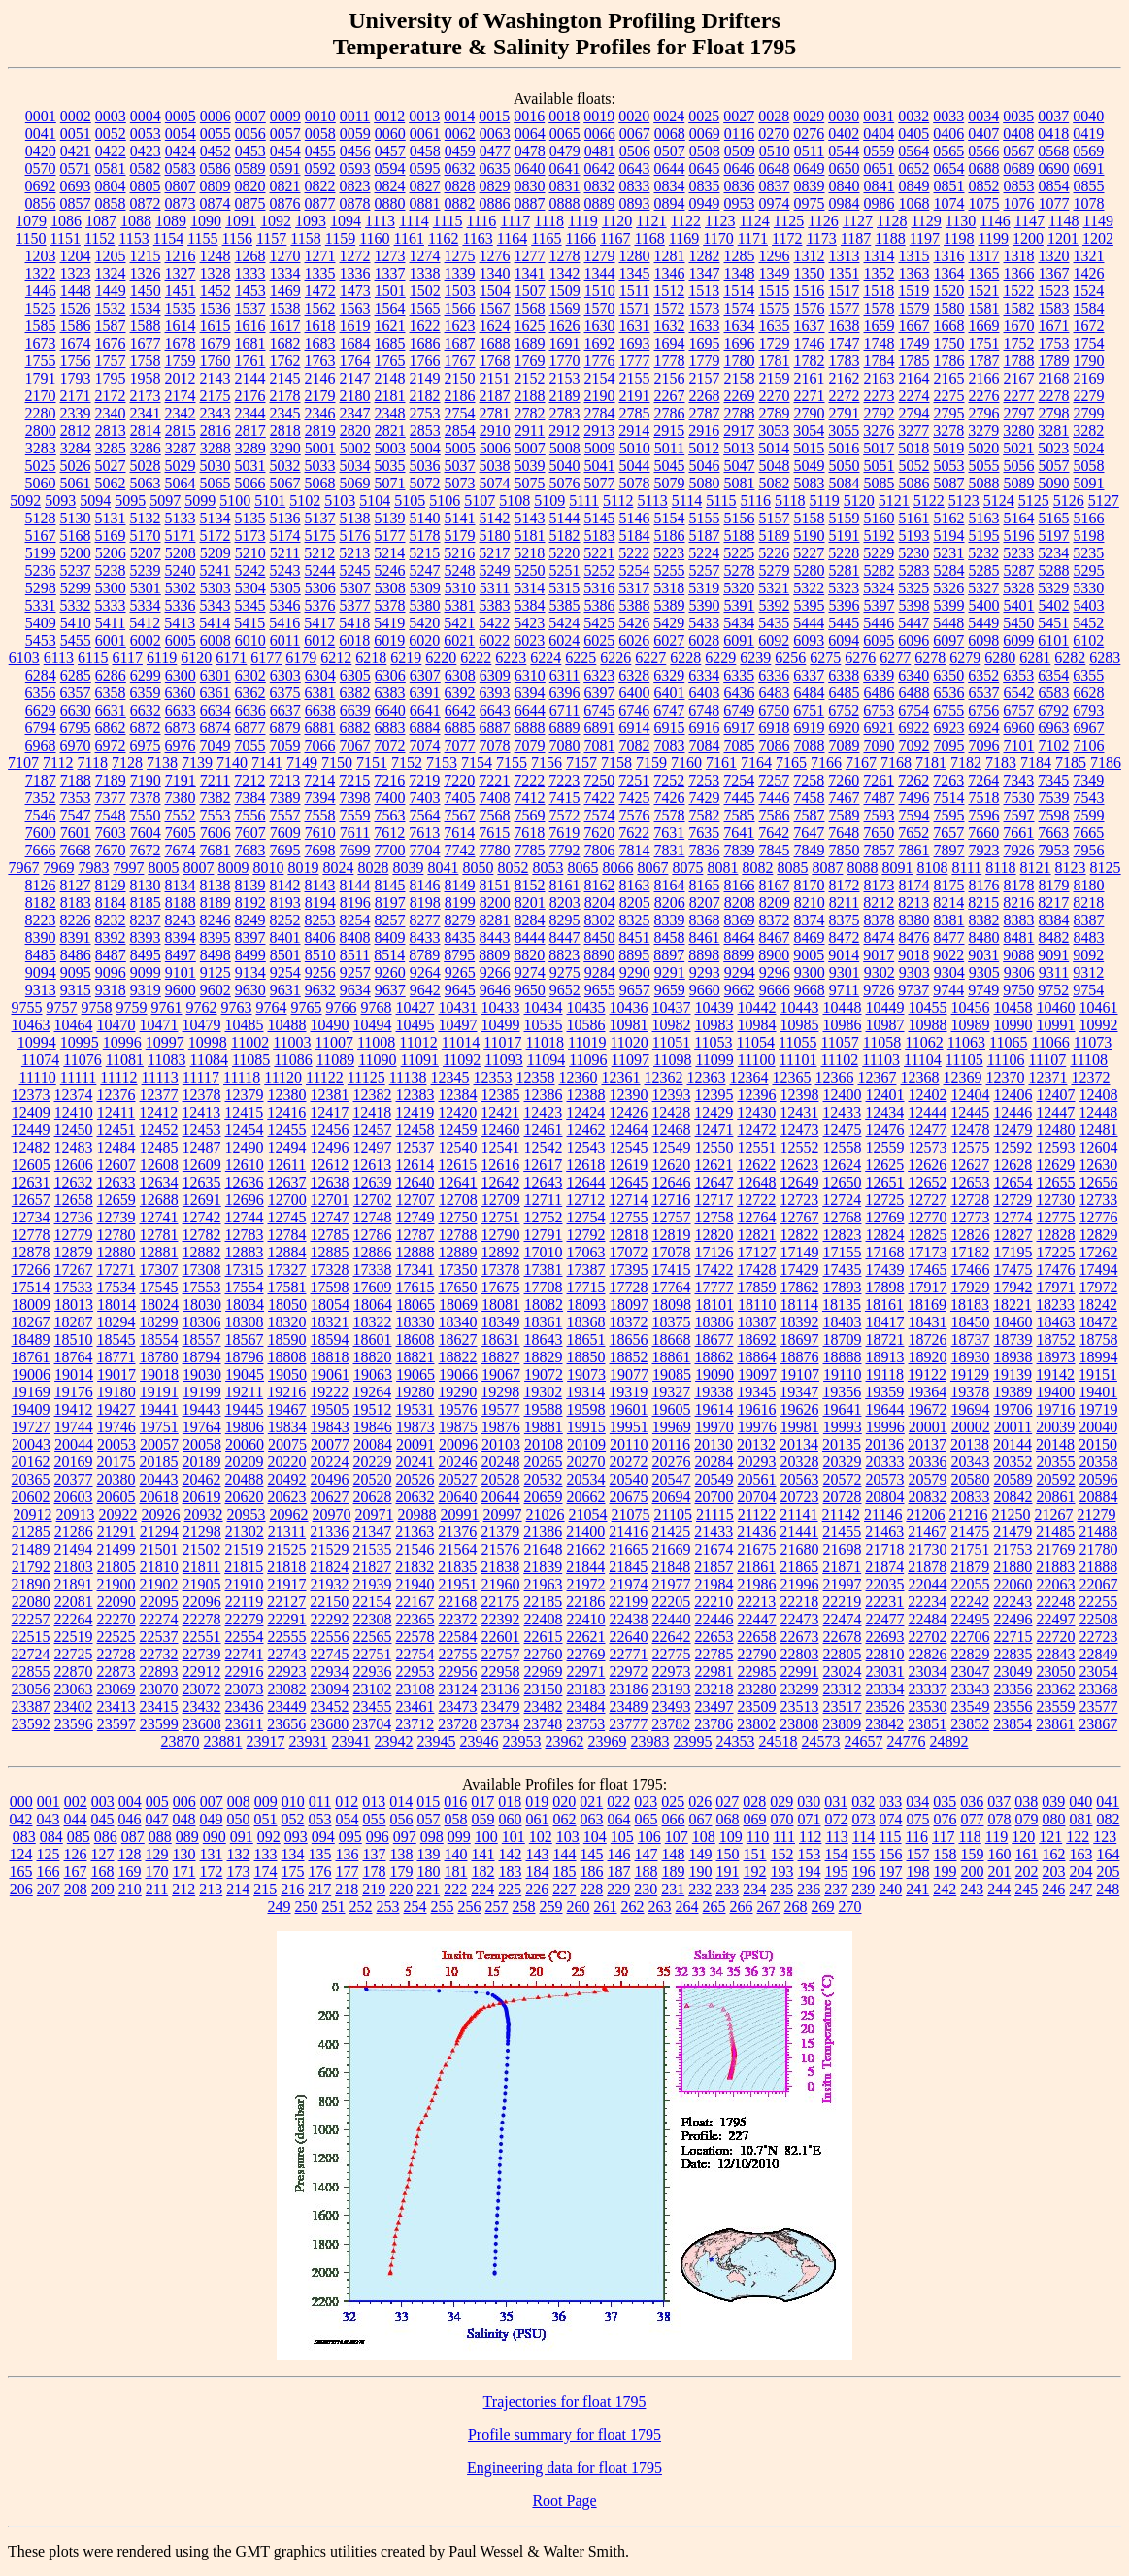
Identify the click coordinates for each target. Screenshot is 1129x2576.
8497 (180, 955)
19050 (287, 1374)
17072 (629, 1252)
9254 (285, 972)
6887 (495, 727)
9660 (704, 990)
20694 (671, 1497)
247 (1080, 1889)
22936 (372, 1671)
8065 (582, 867)
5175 (320, 535)
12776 (1098, 1217)
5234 (1053, 553)
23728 (457, 1724)
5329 (1053, 588)
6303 (285, 675)
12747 (330, 1217)
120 (1023, 1836)
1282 (704, 256)
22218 (799, 1601)
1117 (515, 221)
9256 (320, 972)
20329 (842, 1462)
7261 (878, 780)
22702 (928, 1636)
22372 (458, 1619)
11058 (882, 1042)
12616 (500, 1164)
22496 (1013, 1619)
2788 (739, 413)
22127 (286, 1601)
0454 (285, 151)
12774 (1013, 1217)
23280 (757, 1689)
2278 (1054, 395)
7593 (879, 815)
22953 (415, 1671)
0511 (809, 151)
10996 (122, 1042)
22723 (1098, 1636)
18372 (629, 1322)
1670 (1019, 326)
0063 (495, 133)
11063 (966, 1042)
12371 (1047, 1077)
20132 (756, 1444)
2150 (460, 378)
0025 (703, 116)
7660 (983, 832)
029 (781, 1801)
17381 (543, 1269)
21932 (330, 1584)
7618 (529, 832)
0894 (669, 203)
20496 (330, 1479)
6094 (843, 640)
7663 (1053, 832)
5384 (530, 605)
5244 (320, 570)
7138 (162, 762)
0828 (460, 186)
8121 (1035, 867)
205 (1108, 1871)
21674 (714, 1549)
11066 (1050, 1042)
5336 (180, 605)
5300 (110, 588)
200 (972, 1871)
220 (401, 1889)
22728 (116, 1654)
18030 (202, 1304)
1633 (704, 326)
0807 (180, 186)
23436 (244, 1706)
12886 (372, 1252)
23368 (1098, 1689)
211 (157, 1889)
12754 (586, 1217)
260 (578, 1906)
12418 (371, 1112)
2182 (425, 395)
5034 (355, 465)
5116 (756, 500)
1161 (409, 238)
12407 (1056, 1095)
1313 (844, 256)
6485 (844, 693)
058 (456, 1819)
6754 (913, 710)
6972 (110, 745)
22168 (457, 1601)
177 (347, 1871)
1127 (858, 221)
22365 (415, 1619)
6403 (704, 693)
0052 (110, 133)
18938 (1013, 1357)
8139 (250, 885)
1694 (669, 343)
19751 (159, 1427)
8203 (565, 902)
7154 (476, 762)
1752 (1019, 343)
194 (809, 1871)
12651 (885, 1182)
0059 (355, 133)
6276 (860, 658)
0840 (844, 186)
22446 (714, 1619)
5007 (530, 448)
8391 (75, 937)
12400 (842, 1095)
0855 (1089, 186)
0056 (250, 133)
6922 (914, 727)
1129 (926, 221)
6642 (460, 710)
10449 (885, 1007)
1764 (355, 360)
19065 (415, 1374)
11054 (756, 1042)
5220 (564, 553)
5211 (285, 553)
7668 (75, 850)
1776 (599, 360)
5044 (634, 465)
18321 (330, 1322)
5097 (165, 500)
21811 (201, 1566)
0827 (425, 186)
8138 (215, 885)
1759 (180, 360)
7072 (390, 745)
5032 (285, 465)
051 (266, 1819)
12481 (1098, 1129)
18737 (970, 1339)
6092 (773, 640)
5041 (599, 465)
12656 (1098, 1182)
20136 (884, 1444)
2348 (390, 413)
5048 (774, 465)
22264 (73, 1619)
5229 (878, 553)
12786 (372, 1234)
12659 (116, 1199)
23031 (885, 1671)
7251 (633, 780)
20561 (757, 1479)
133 (266, 1854)
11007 (334, 1042)
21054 (588, 1514)
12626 (927, 1164)
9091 (1053, 955)
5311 (495, 588)
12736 (73, 1217)
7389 (285, 797)
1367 (1054, 273)
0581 (110, 168)
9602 (215, 990)
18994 (1098, 1357)
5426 (633, 623)
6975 (145, 745)
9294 (739, 972)
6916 (704, 727)
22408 (543, 1619)
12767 (799, 1217)
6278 (930, 658)
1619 (355, 326)
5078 (634, 483)
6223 (510, 658)
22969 (543, 1671)
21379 (500, 1531)
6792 (1053, 710)
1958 (145, 378)
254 (415, 1906)
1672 (1089, 326)
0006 (215, 116)
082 (1108, 1819)
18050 (287, 1304)
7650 (878, 832)
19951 (629, 1427)
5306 (320, 588)
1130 (961, 221)
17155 (842, 1252)
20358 (1098, 1462)
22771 (629, 1654)
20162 (31, 1462)
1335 (320, 273)
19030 (202, 1374)
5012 (703, 448)
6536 (949, 693)
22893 (159, 1671)
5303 (215, 588)
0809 (215, 186)
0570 (40, 168)
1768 (495, 360)
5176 (355, 535)
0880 (390, 203)
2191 (634, 395)
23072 (202, 1689)
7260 (843, 780)
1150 (31, 238)
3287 (180, 448)
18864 (757, 1357)
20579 (928, 1479)
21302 (244, 1531)
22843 (1056, 1654)
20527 (458, 1479)
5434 (738, 623)
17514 (31, 1287)
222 (455, 1889)
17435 (842, 1269)
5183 (599, 535)
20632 (415, 1497)
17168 (885, 1252)
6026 (633, 640)
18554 (159, 1339)
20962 (289, 1514)
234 (754, 1889)
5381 (460, 605)
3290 (285, 448)
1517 (843, 291)
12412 (158, 1112)
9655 (599, 990)
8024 (337, 867)
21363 (414, 1531)
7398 (355, 797)
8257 (390, 920)
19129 (969, 1374)
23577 (1098, 1706)
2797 (1019, 413)
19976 (757, 1427)
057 (429, 1819)
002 (75, 1801)
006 (184, 1801)
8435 (460, 937)
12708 (458, 1199)
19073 (586, 1374)
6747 (668, 710)
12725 (884, 1199)
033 (890, 1801)
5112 (618, 500)
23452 (330, 1706)
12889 (458, 1252)
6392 (460, 693)
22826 (928, 1654)
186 (592, 1871)
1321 (1089, 256)
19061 (330, 1374)
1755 (40, 360)
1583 (1054, 308)
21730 (928, 1549)
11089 (335, 1060)
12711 (543, 1199)
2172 (110, 395)
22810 (885, 1654)
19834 (287, 1427)
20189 (202, 1462)
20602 (31, 1497)
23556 (1013, 1706)
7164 (756, 762)
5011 (669, 448)
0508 (704, 151)
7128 (127, 762)
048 (184, 1819)
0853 (1019, 186)
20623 (287, 1497)
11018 (545, 1042)
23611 (244, 1724)
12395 (714, 1095)
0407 (983, 133)
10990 (1013, 1025)
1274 (425, 256)
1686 (425, 343)
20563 (799, 1479)
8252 (285, 920)
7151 (371, 762)
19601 (629, 1409)
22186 (585, 1601)
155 (864, 1854)
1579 (914, 308)
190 (701, 1871)
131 (211, 1854)
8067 (652, 867)
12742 (202, 1217)
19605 (671, 1409)
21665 (629, 1549)
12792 (586, 1234)
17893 (842, 1287)
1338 (425, 273)
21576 (500, 1549)
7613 (424, 832)
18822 (458, 1357)
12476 (885, 1129)
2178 (285, 395)
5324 (878, 588)
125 (48, 1854)
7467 (844, 797)
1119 (583, 221)
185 (565, 1871)
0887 (530, 203)
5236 (40, 570)
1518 (878, 291)
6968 (40, 745)
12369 (962, 1077)
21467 (927, 1531)
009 (266, 1801)
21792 (31, 1566)
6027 (668, 640)
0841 (879, 186)
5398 (914, 605)
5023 (1053, 448)
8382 (984, 920)
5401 (1019, 605)
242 (944, 1889)
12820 (714, 1234)
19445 (244, 1409)
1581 (984, 308)
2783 (565, 413)
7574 (599, 815)
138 (402, 1854)
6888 (530, 727)
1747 (844, 343)
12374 (73, 1095)
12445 (969, 1112)
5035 (390, 465)
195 (836, 1871)
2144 (250, 378)
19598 (586, 1409)
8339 (669, 920)
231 (672, 1889)
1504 (495, 291)
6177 (266, 658)
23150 (543, 1689)
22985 (757, 1671)
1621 (390, 326)
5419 (389, 623)
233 (727, 1889)
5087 (949, 483)
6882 (355, 727)
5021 (1018, 448)
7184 (1035, 762)
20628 (372, 1497)
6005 (180, 640)
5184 (634, 535)
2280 (40, 413)
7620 (598, 832)
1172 (787, 238)
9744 (948, 990)
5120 (859, 500)
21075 (631, 1514)
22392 (500, 1619)
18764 (73, 1357)
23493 (671, 1706)
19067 (500, 1374)
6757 (1018, 710)
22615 (543, 1636)
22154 (371, 1601)
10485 (244, 1025)
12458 (415, 1129)
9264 (425, 972)
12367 (876, 1077)
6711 (564, 710)
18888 (842, 1357)
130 (184, 1854)
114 (863, 1836)
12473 (799, 1129)
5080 (704, 483)
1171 (753, 238)
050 (238, 1819)
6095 (878, 640)
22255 (1098, 1601)
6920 (844, 727)
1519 (913, 291)
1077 (1054, 203)
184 (537, 1871)
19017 (116, 1374)
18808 (287, 1357)
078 (1000, 1819)
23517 (842, 1706)
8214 (948, 902)
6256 (790, 658)
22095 (159, 1601)
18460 (1013, 1322)
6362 (250, 693)
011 (320, 1801)
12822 (799, 1234)
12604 (1098, 1147)
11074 (40, 1060)
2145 (285, 378)
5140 (425, 518)
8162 (599, 885)
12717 (713, 1199)
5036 (425, 465)
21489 (31, 1549)
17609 (372, 1287)
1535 (180, 308)
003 (103, 1801)
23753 (585, 1724)
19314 (585, 1392)
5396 (844, 605)
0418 (1053, 133)
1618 (320, 326)
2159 (774, 378)
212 (183, 1889)
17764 (671, 1287)
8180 (1089, 885)
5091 (1089, 483)
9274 (530, 972)
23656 (286, 1724)
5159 (844, 518)
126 (75, 1854)
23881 (223, 1741)
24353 (735, 1741)
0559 (878, 151)
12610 (244, 1164)
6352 (983, 675)
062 (565, 1819)
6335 (738, 675)
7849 (809, 850)
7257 (773, 780)
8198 (425, 902)
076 (945, 1819)
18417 (885, 1322)
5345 (250, 605)
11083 (166, 1060)
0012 (389, 116)
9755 (27, 1007)
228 (591, 1889)
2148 (390, 378)
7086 (774, 745)
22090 (116, 1601)
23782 (670, 1724)
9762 (201, 1007)
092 (269, 1836)
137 (374, 1854)
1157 (271, 238)
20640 (458, 1497)
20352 (1013, 1462)
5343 (215, 605)
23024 (842, 1671)
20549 (714, 1479)
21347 (371, 1531)
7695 (285, 850)
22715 (1013, 1636)
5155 (704, 518)
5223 (668, 553)
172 (211, 1871)
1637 (809, 326)
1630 (599, 326)
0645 (704, 168)
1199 (993, 238)
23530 (928, 1706)
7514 (949, 797)
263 (660, 1906)
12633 (116, 1182)
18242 (1098, 1304)
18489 (31, 1339)
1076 (1019, 203)
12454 (244, 1129)
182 (483, 1871)
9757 (62, 1007)
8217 (1053, 902)
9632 (320, 990)
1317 (984, 256)
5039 (530, 465)
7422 (599, 797)
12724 (841, 1199)
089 (187, 1836)
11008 (376, 1042)
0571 (75, 168)
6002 (145, 640)
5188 (739, 535)
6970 (75, 745)
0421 (75, 151)
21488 (1098, 1531)
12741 (159, 1217)
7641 (738, 832)
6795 (75, 727)
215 (265, 1889)
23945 (436, 1741)
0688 (984, 168)
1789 (1054, 360)
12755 (629, 1217)
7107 (23, 762)
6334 (703, 675)
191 (728, 1871)
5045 (669, 465)
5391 (739, 605)
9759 (132, 1007)
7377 (110, 797)
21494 (73, 1549)
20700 (714, 1497)
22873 (116, 1671)
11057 (839, 1042)
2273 (879, 395)
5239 (145, 570)
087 (133, 1836)
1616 (250, 326)
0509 (739, 151)
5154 (669, 518)
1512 (668, 291)
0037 (1053, 116)
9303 (914, 972)
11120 (283, 1077)
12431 (799, 1112)
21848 (670, 1566)
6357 (75, 693)
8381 (949, 920)
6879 (285, 727)
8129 (110, 885)
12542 (543, 1147)
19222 (329, 1392)
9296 (774, 972)
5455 (75, 640)
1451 (180, 291)
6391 (425, 693)
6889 (565, 727)
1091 (240, 221)
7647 (808, 832)
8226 (75, 920)
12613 (371, 1164)
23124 (458, 1689)
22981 (714, 1671)
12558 (842, 1147)
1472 (320, 291)
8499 (250, 955)
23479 (500, 1706)
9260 (390, 972)
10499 (500, 1025)
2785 (634, 413)
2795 (949, 413)
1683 (320, 343)
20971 (374, 1514)
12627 (969, 1164)
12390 (629, 1095)
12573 (928, 1147)
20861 (1056, 1497)
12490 (244, 1147)
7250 (598, 780)
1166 (581, 238)
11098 (672, 1060)
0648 (774, 168)
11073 (1093, 1042)
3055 (843, 430)
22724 (31, 1654)
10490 (330, 1025)
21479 (1012, 1531)
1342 (565, 273)
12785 (330, 1234)
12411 (116, 1112)
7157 (581, 762)
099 (459, 1836)
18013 (73, 1304)
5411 (110, 623)
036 (971, 1801)
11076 (82, 1060)
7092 (914, 745)
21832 (414, 1566)
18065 (415, 1304)
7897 (949, 850)
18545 (116, 1339)
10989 (970, 1025)
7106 (1089, 745)
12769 (885, 1217)
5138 (355, 518)
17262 (1098, 1252)
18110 (757, 1304)
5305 (285, 588)
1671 (1054, 326)
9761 (167, 1007)
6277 (895, 658)
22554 (244, 1636)
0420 (40, 151)
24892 (949, 1741)
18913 (885, 1357)
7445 (739, 797)
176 (320, 1871)
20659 (543, 1497)
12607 (116, 1164)
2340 (110, 413)
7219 (424, 780)
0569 (1088, 151)
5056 (1019, 465)
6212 (335, 658)
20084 (372, 1444)
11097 (630, 1060)
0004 (145, 116)
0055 (215, 133)
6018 (354, 640)
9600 (180, 990)
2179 (320, 395)
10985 (799, 1025)
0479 (565, 151)
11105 (964, 1060)
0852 (984, 186)
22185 (542, 1601)
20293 (757, 1462)
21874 (884, 1566)
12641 (458, 1182)
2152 (530, 378)
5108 (514, 500)
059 (483, 1819)
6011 (285, 640)
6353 (1018, 675)
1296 (774, 256)
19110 (842, 1374)
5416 (284, 623)
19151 (1098, 1374)
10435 (586, 1007)
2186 (460, 395)
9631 (285, 990)
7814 (634, 850)
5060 (40, 483)
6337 (808, 675)
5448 (948, 623)
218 (346, 1889)
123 (1104, 1836)
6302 (250, 675)
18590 (287, 1339)
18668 (671, 1339)
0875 (250, 203)
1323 (75, 273)
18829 (543, 1357)
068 (728, 1819)
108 (703, 1836)
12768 (842, 1217)
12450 (73, 1129)
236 (808, 1889)
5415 (249, 623)
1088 (135, 221)
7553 (215, 815)
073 (864, 1819)
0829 (495, 186)
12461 (543, 1129)
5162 (949, 518)
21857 (713, 1566)
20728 (842, 1497)
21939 (372, 1584)
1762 (285, 360)
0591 (285, 168)
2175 (215, 395)
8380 (914, 920)
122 (1077, 1836)
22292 (330, 1619)
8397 (250, 937)
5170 (145, 535)
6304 (320, 675)
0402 (843, 133)
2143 (215, 378)
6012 (319, 640)
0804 (110, 186)
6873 (180, 727)
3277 (913, 430)
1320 (1054, 256)
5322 (808, 588)
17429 (799, 1269)
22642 (671, 1636)
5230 (913, 553)
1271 (320, 256)
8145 (390, 885)
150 (728, 1854)
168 (103, 1871)
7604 (145, 832)
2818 (285, 430)
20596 (1098, 1479)
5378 (390, 605)
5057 (1054, 465)
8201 (530, 902)
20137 (927, 1444)
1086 (66, 221)
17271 (116, 1269)
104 (595, 1836)
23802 (756, 1724)
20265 (543, 1462)
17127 (757, 1252)
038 (1026, 1801)
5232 (983, 553)
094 (323, 1836)
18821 (415, 1357)
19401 (1098, 1392)
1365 (984, 273)
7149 (301, 762)
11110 (37, 1077)
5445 (843, 623)
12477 (928, 1129)
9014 (843, 955)
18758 (1098, 1339)
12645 (629, 1182)
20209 (244, 1462)
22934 (330, 1671)
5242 (250, 570)
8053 (547, 867)
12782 (202, 1234)
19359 (884, 1392)
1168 (649, 238)
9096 (110, 972)
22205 (670, 1601)
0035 (1018, 116)
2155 (634, 378)
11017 (502, 1042)
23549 (970, 1706)
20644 (500, 1497)
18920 (928, 1357)
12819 (671, 1234)
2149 (425, 378)
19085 (671, 1374)
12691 (202, 1199)
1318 (1019, 256)
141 (483, 1854)
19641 (842, 1409)
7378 (145, 797)
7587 (809, 815)
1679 (215, 343)
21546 (415, 1549)
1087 (100, 221)
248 (1107, 1889)
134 (293, 1854)
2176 (250, 395)
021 (591, 1801)
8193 (285, 902)
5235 (1088, 553)
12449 (31, 1129)
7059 (285, 745)
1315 (914, 256)
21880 (1012, 1566)
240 (890, 1889)
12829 (1098, 1234)
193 (782, 1871)
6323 (598, 675)
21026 (545, 1514)
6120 (196, 658)
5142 (495, 518)
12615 (457, 1164)
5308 (390, 588)
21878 (927, 1566)
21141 (798, 1514)
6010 (250, 640)
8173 (879, 885)
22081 (73, 1601)
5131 (110, 518)
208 (75, 1889)
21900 (116, 1584)
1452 (215, 291)
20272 (629, 1462)
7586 (774, 815)
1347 (704, 273)
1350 (809, 273)
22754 (415, 1654)
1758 (145, 360)
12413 (201, 1112)
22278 (202, 1619)
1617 (285, 326)
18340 (458, 1322)
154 (836, 1854)
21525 (287, 1549)
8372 (774, 920)
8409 (390, 937)
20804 (885, 1497)
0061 (425, 133)
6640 (390, 710)
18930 (970, 1357)
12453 (202, 1129)
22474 (842, 1619)
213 (210, 1889)
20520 (372, 1479)
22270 (116, 1619)
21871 (841, 1566)
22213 (756, 1601)
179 (402, 1871)
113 (836, 1836)
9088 (1018, 955)
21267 (1053, 1514)
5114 (687, 500)
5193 (914, 535)
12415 (243, 1112)
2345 (285, 413)
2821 (390, 430)
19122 (927, 1374)
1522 (1018, 291)
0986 (879, 203)
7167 (861, 762)
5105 (409, 500)
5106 (444, 500)
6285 (75, 675)
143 (537, 1854)
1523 (1053, 291)
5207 (145, 553)
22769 (586, 1654)
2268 (704, 395)
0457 (390, 151)
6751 (808, 710)
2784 (599, 413)
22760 (543, 1654)
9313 (40, 990)
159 (972, 1854)
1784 (879, 360)
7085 (739, 745)
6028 (703, 640)
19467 (287, 1409)
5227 (808, 553)
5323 (843, 588)
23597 (116, 1724)
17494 (1098, 1269)
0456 (355, 151)
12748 (372, 1217)
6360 (180, 693)
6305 (355, 675)
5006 (495, 448)
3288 (215, 448)
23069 (116, 1689)
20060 (244, 1444)
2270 (774, 395)
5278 (739, 570)
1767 (460, 360)
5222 (633, 553)
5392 (774, 605)
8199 (460, 902)
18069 (458, 1304)
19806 (244, 1427)
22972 (629, 1671)
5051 (879, 465)
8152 (530, 885)
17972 (1098, 1287)
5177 (390, 535)
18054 (330, 1304)
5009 (599, 448)
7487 (879, 797)
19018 (159, 1374)
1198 (959, 238)
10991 (1056, 1025)
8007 (198, 867)
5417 (319, 623)
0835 (704, 186)
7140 (232, 762)
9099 (145, 972)
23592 (31, 1724)
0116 (739, 133)
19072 (543, 1374)
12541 (500, 1147)
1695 (704, 343)
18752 (1056, 1339)
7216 (389, 780)
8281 (495, 920)
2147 (355, 378)
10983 (714, 1025)
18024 (159, 1304)
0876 (285, 203)
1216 (180, 256)
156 (891, 1854)
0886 (495, 203)
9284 (599, 972)
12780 (116, 1234)
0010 (320, 116)
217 (319, 1889)
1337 (390, 273)
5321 (773, 588)
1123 (720, 221)
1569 (565, 308)
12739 (116, 1217)
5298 (40, 588)
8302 (599, 920)
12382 (372, 1095)
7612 (389, 832)
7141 (266, 762)
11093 (503, 1060)
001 (48, 1801)
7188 (75, 780)
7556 (250, 815)
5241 (215, 570)
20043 (31, 1444)
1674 (75, 343)
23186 (629, 1689)
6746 (633, 710)
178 (374, 1871)
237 (835, 1889)
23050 (1056, 1671)
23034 (928, 1671)
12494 (287, 1147)
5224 (703, 553)
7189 (110, 780)
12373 (31, 1095)
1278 (565, 256)
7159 (651, 762)
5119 (824, 500)
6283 (1104, 658)
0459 (460, 151)
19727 (31, 1427)
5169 (110, 535)
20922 (118, 1514)
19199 (202, 1392)
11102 (839, 1060)
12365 (791, 1077)
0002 (75, 116)
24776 (906, 1741)
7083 (669, 745)
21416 (628, 1531)
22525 (116, 1636)
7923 (984, 850)
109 (731, 1836)
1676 (110, 343)
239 (863, 1889)
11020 (629, 1042)
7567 (460, 815)
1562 (320, 308)
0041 (40, 133)
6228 (685, 658)
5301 (145, 588)
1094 (345, 221)
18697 (799, 1339)
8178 (1019, 885)
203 (1054, 1871)
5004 (425, 448)
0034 (983, 116)
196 (864, 1871)
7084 (704, 745)
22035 (885, 1584)
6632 (145, 710)
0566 (983, 151)
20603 (73, 1497)
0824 (390, 186)
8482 (1054, 937)
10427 (415, 1007)
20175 (116, 1462)
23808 (799, 1724)
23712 (414, 1724)
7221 (494, 780)
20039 (1055, 1427)
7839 (739, 850)
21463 (884, 1531)
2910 (495, 430)
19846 (372, 1427)
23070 (159, 1689)
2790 (809, 413)
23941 (351, 1741)
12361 (620, 1077)
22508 (1098, 1619)
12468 (671, 1129)
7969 (58, 867)
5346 (285, 605)
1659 (879, 326)
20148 (1055, 1444)
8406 (320, 937)
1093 (310, 221)
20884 (1098, 1497)
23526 (885, 1706)
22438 (629, 1619)
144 (565, 1854)
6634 (215, 710)
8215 (983, 902)
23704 (371, 1724)
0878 (355, 203)
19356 (841, 1392)
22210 (713, 1601)
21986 (757, 1584)
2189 (565, 395)
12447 (1055, 1112)
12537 (415, 1147)
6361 (215, 693)
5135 (250, 518)
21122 (757, 1514)
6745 (598, 710)
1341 (530, 273)
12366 (833, 1077)
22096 (202, 1601)
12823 (842, 1234)
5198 (1089, 535)
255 (442, 1906)
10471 (159, 1025)
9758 (97, 1007)
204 (1081, 1871)
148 (673, 1854)
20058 (202, 1444)
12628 (1012, 1164)
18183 (969, 1304)
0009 (285, 116)
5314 (529, 588)
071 (809, 1819)
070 (782, 1819)
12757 (671, 1217)
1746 (809, 343)
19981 (799, 1427)
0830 (530, 186)
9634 (355, 990)
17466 (970, 1269)
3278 (948, 430)
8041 (442, 867)
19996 (885, 1427)
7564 (425, 815)
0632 (460, 168)
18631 (500, 1339)
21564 (458, 1549)
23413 (116, 1706)
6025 (598, 640)
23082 (287, 1689)
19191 (159, 1392)
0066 (599, 133)
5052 (914, 465)
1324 (110, 273)
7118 (93, 762)
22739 (202, 1654)
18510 (73, 1339)
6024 (564, 640)
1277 (530, 256)
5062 (110, 483)
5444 (808, 623)
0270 (773, 133)
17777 (714, 1287)
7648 (843, 832)
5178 (425, 535)
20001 (928, 1427)
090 (214, 1836)
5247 (425, 570)
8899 (738, 955)
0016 (529, 116)
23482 (543, 1706)
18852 (629, 1357)
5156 (739, 518)
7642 (773, 832)
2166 (984, 378)
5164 (1019, 518)
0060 (390, 133)
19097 (757, 1374)
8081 (722, 867)
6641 (425, 710)
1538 (285, 308)
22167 (414, 1601)
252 (361, 1906)
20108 (543, 1444)
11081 (125, 1060)
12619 (628, 1164)
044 (75, 1819)
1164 (512, 238)
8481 (1019, 937)
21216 (967, 1514)
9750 (1018, 990)
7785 (530, 850)
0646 (739, 168)
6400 (634, 693)
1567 (495, 308)
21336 (329, 1531)
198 (918, 1871)
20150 (1098, 1444)
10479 (202, 1025)
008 (238, 1801)
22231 (884, 1601)
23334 (885, 1689)
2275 (949, 395)
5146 (634, 518)
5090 (1054, 483)
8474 (879, 937)
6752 (843, 710)
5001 (320, 448)
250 (306, 1906)
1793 (75, 378)
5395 (809, 605)
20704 (757, 1497)
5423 (529, 623)
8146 (425, 885)
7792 (565, 850)
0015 (494, 116)
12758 (714, 1217)
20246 (458, 1462)
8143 (320, 885)
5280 (809, 570)
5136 (285, 518)
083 (24, 1836)
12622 (756, 1164)
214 (237, 1889)
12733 (1098, 1199)
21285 (31, 1531)
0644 (669, 168)
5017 (878, 448)
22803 (799, 1654)
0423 (145, 151)
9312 (1088, 972)
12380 (287, 1095)
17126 (714, 1252)
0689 (1019, 168)
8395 (215, 937)
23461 (415, 1706)
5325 (913, 588)
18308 (244, 1322)
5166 (1089, 518)
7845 (774, 850)
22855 (31, 1671)
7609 (285, 832)
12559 (885, 1147)
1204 (75, 256)
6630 (75, 710)
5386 (599, 605)
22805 (842, 1654)
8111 (966, 867)
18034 (244, 1304)
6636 (250, 710)
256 (469, 1906)
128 (130, 1854)
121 (1050, 1836)
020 (564, 1801)
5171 (180, 535)
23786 (713, 1724)
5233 (1018, 553)
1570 (599, 308)
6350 (948, 675)
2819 (320, 430)
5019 (948, 448)
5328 (1018, 588)
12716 (670, 1199)
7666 (40, 850)
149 (701, 1854)
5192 (879, 535)
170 (157, 1871)
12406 (1013, 1095)
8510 (320, 955)
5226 (773, 553)
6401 (669, 693)
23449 (287, 1706)
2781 (495, 413)
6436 (739, 693)
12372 (1090, 1077)
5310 (460, 588)
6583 (1054, 693)
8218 (1088, 902)
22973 (671, 1671)
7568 (495, 815)
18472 (1098, 1322)
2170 (40, 395)
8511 (355, 955)
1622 (425, 326)
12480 (1056, 1129)
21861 (756, 1566)
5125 (1033, 500)
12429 (713, 1112)
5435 (773, 623)
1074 (949, 203)
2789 (774, 413)
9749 (983, 990)
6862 (110, 727)
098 (432, 1836)
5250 (530, 570)
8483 (1089, 937)
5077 (599, 483)
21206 (925, 1514)
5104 (374, 500)
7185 (1070, 762)
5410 (75, 623)
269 (823, 1906)
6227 (650, 658)
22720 (1056, 1636)
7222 (529, 780)
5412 (144, 623)
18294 (116, 1322)
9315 (75, 990)
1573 (704, 308)
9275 (565, 972)
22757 (500, 1654)
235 (781, 1889)
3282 (1088, 430)
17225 (1056, 1252)
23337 (928, 1689)
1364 (949, 273)
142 (510, 1854)
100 (486, 1836)
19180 (116, 1392)
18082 (543, 1304)
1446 (40, 291)
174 (266, 1871)
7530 (1019, 797)
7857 (879, 850)
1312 (809, 256)
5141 (460, 518)
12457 (372, 1129)
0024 (668, 116)
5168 (75, 535)
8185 (145, 902)
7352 (40, 797)
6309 (495, 675)
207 (48, 1889)
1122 (686, 221)
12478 (970, 1129)
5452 (1088, 623)
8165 (704, 885)
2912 (564, 430)
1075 (984, 203)
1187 (856, 238)
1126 (823, 221)
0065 (565, 133)
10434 (543, 1007)
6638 (320, 710)
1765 (390, 360)
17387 (586, 1269)
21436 (756, 1531)
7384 (250, 797)
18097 (629, 1304)
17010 (543, 1252)
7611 (355, 832)
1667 (914, 326)
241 (917, 1889)
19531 (415, 1409)
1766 (425, 360)
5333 (110, 605)
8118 (1000, 867)
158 (945, 1854)
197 (891, 1871)
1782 (809, 360)
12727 (927, 1199)
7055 (250, 745)
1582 (1019, 308)
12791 (543, 1234)
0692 (40, 186)
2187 (495, 395)
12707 (415, 1199)
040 (1080, 1801)
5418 (354, 623)
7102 (1054, 745)
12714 (628, 1199)
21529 (330, 1549)
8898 (703, 955)
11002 (250, 1042)
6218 (370, 658)
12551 (757, 1147)
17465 (928, 1269)
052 (293, 1819)
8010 (267, 867)
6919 (809, 727)
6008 (215, 640)
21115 (715, 1514)
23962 (565, 1741)
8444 (530, 937)
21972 (586, 1584)
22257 (31, 1619)
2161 (809, 378)
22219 (841, 1601)
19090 (714, 1374)
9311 (1054, 972)
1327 (180, 273)
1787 (984, 360)
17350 (458, 1269)
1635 (774, 326)
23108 (415, 1689)
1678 (180, 343)
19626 (799, 1409)
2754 (460, 413)
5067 (285, 483)
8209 (774, 902)
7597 (1019, 815)
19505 (330, 1409)
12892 (500, 1252)
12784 (287, 1234)
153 (809, 1854)
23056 (31, 1689)
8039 (407, 867)
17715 (586, 1287)
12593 (1056, 1147)
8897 (668, 955)
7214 (319, 780)
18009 (31, 1304)
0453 (250, 151)
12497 (372, 1147)
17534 (116, 1287)
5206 (110, 553)
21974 (629, 1584)
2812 (75, 430)
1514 (738, 291)
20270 (586, 1462)
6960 (1019, 727)
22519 (73, 1636)
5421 (459, 623)
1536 (215, 308)
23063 (73, 1689)
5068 (320, 483)
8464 (739, 937)
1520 (948, 291)
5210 (250, 553)
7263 (948, 780)
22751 (372, 1654)
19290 (457, 1392)
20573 (885, 1479)
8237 (145, 920)
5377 (355, 605)
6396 (565, 693)
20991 (460, 1514)
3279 (983, 430)
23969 (607, 1741)
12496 (330, 1147)
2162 (844, 378)
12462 (586, 1129)
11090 (377, 1060)
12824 (885, 1234)
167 (75, 1871)
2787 (704, 413)
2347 (355, 413)
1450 (145, 291)
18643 (543, 1339)
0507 (669, 151)
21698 (842, 1549)
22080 (31, 1601)
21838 (500, 1566)
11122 (325, 1077)
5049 (809, 465)
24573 (821, 1741)
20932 (203, 1514)
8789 (424, 955)
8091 (897, 867)
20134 (799, 1444)
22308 (372, 1619)
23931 (308, 1741)
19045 (244, 1374)
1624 (495, 326)
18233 (1055, 1304)
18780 (159, 1357)
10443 (799, 1007)
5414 (214, 623)
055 (374, 1819)
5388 (634, 605)
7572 (565, 815)
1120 (617, 221)
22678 (842, 1636)
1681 (250, 343)
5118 (790, 500)
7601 (75, 832)
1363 (914, 273)
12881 (159, 1252)
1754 (1089, 343)
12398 (799, 1095)
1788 (1019, 360)
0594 (390, 168)
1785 (914, 360)
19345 (756, 1392)
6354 (1053, 675)
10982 (671, 1025)
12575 (970, 1147)
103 (568, 1836)
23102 (372, 1689)
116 (917, 1836)
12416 (286, 1112)
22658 (757, 1636)
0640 (530, 168)
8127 (75, 885)
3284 (75, 448)
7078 (495, 745)
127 (103, 1854)
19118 (885, 1374)
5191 (844, 535)
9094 (40, 972)
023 (645, 1801)
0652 (914, 168)
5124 (998, 500)
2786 (669, 413)
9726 (878, 990)
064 (619, 1819)
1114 (414, 221)
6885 (460, 727)
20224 (330, 1462)
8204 (599, 902)
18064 (372, 1304)
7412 (530, 797)
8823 (564, 955)
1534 (145, 308)
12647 (714, 1182)
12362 (663, 1077)
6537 (984, 693)
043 (48, 1819)
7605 (180, 832)
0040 (1088, 116)
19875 (458, 1427)
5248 (460, 570)
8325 (634, 920)
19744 (73, 1427)
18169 (927, 1304)
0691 (1089, 168)
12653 (970, 1182)
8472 (844, 937)
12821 (757, 1234)
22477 (885, 1619)
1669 (984, 326)
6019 (389, 640)
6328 (633, 675)
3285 (110, 448)
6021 (459, 640)
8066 (617, 867)
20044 (73, 1444)
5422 (494, 623)
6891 (599, 727)
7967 (23, 867)
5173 (250, 535)
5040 (565, 465)
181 (456, 1871)
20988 (417, 1514)
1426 (1089, 273)
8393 (145, 937)
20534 (586, 1479)
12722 (756, 1199)
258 (524, 1906)
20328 (799, 1462)
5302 (180, 588)
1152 (99, 238)
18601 (372, 1339)
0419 (1088, 133)
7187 (40, 780)
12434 (884, 1112)
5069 (355, 483)
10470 (116, 1025)
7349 (1088, 780)
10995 (79, 1042)
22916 (244, 1671)
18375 (671, 1322)
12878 (31, 1252)
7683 (250, 850)
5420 (424, 623)
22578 (415, 1636)
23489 (629, 1706)
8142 (285, 885)
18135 (841, 1304)
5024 (1088, 448)
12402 (928, 1095)
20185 (159, 1462)
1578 (879, 308)
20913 (75, 1514)
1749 (914, 343)
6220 (440, 658)
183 (510, 1871)
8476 (914, 937)
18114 (799, 1304)
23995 (693, 1741)
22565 (372, 1636)
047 (157, 1819)
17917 (928, 1287)
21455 (841, 1531)
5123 (964, 500)
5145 (599, 518)
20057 (159, 1444)
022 (618, 1801)
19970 (714, 1427)
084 (51, 1836)
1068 (914, 203)
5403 (1089, 605)
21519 (244, 1549)
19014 (73, 1374)
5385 (565, 605)
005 (157, 1801)
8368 (704, 920)
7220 (459, 780)
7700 (390, 850)
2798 (1054, 413)
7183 (1000, 762)
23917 (266, 1741)
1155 (202, 238)
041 (1107, 1801)
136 (347, 1854)
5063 (145, 483)
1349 (774, 273)
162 (1054, 1854)
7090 (879, 745)
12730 (1055, 1199)
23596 (73, 1724)
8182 (40, 902)
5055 (984, 465)
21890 (31, 1584)
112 (810, 1836)
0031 (878, 116)
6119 (162, 658)
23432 (202, 1706)
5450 (1018, 623)
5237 (75, 570)
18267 (31, 1322)
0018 (564, 116)
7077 (460, 745)
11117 (201, 1077)
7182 (965, 762)
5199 (40, 553)
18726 (928, 1339)
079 (1027, 1819)
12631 (31, 1182)
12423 (542, 1112)
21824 (329, 1566)
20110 (629, 1444)
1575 (774, 308)
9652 (565, 990)
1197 (925, 238)
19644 (885, 1409)
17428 (757, 1269)
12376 (116, 1095)
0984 (844, 203)
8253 (320, 920)
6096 (913, 640)
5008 (565, 448)
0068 (669, 133)
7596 (984, 815)
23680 (329, 1724)
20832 (928, 1497)
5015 (808, 448)
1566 (460, 308)
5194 (949, 535)
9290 (634, 972)
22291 (287, 1619)
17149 (799, 1252)
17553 (202, 1287)
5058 (1089, 465)
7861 (914, 850)
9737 (913, 990)
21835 (457, 1566)
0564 (913, 151)
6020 (424, 640)
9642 (425, 990)
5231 (948, 553)
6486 (879, 693)
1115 (448, 221)
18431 (928, 1322)
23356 (1013, 1689)
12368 (919, 1077)
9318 (110, 990)
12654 (1013, 1182)
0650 (844, 168)
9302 (879, 972)
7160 (686, 762)
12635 (202, 1182)
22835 (1013, 1654)
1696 (739, 343)
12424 (585, 1112)
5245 (355, 570)
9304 (949, 972)
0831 (565, 186)
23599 (159, 1724)
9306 (1019, 972)
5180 (495, 535)
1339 (460, 273)
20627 (330, 1497)
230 (645, 1889)
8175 (949, 885)
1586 (75, 326)
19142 (1055, 1374)
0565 (948, 151)
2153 (565, 378)
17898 (885, 1287)
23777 (628, 1724)
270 (850, 1906)
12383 (415, 1095)
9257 (355, 972)
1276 (495, 256)
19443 (202, 1409)
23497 (714, 1706)
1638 (844, 326)
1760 (215, 360)
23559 (1056, 1706)
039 (1053, 1801)
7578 (669, 815)
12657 (31, 1199)
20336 (928, 1462)
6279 (964, 658)
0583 (180, 168)
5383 (495, 605)
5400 (984, 605)
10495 (415, 1025)
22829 (970, 1654)
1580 (949, 308)
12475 (842, 1129)
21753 (1013, 1549)
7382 (215, 797)
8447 (565, 937)
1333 (250, 273)
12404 (970, 1095)
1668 (949, 326)
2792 (879, 413)
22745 (330, 1654)
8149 (460, 885)
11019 (587, 1042)
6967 (1089, 727)
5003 (390, 448)
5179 (460, 535)
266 (741, 1906)
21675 (757, 1549)
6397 (599, 693)
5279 (774, 570)
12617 (542, 1164)
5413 (179, 623)
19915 (586, 1427)
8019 (302, 867)
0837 (774, 186)
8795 (459, 955)
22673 (799, 1636)
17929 (970, 1287)
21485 (1055, 1531)
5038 (495, 465)
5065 (215, 483)
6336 (773, 675)
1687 (460, 343)
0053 (145, 133)
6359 (145, 693)
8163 (634, 885)
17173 (928, 1252)
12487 (202, 1147)
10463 (31, 1025)
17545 (159, 1287)
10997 (165, 1042)
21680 (799, 1549)
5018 (913, 448)
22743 (287, 1654)
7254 (738, 780)
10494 (372, 1025)
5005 (460, 448)
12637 (287, 1182)
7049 (215, 745)
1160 (374, 238)
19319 (628, 1392)
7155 (511, 762)
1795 (110, 378)
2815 (180, 430)
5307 (355, 588)
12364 (748, 1077)
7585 (739, 815)
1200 (1028, 238)
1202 (1097, 238)
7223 (564, 780)
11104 (923, 1060)
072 (836, 1819)
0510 (774, 151)
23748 (542, 1724)
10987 (885, 1025)
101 (513, 1836)
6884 (425, 727)
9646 (495, 990)
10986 (842, 1025)
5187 (704, 535)
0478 (530, 151)
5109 (549, 500)
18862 (714, 1357)
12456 (330, 1129)
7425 (634, 797)
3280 (1018, 430)
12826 (970, 1234)
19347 (799, 1392)
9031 (983, 955)
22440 (671, 1619)
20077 (330, 1444)
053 (320, 1819)
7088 (809, 745)
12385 (500, 1095)
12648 (757, 1182)
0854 (1054, 186)
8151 (495, 885)
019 (536, 1801)
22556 (330, 1636)
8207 (704, 902)
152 (782, 1854)
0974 (774, 203)
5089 (1019, 483)
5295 (1089, 570)
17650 (458, 1287)
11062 (924, 1042)
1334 (285, 273)
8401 (285, 937)
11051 (671, 1042)
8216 (1018, 902)
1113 (380, 221)
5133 (180, 518)
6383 (390, 693)
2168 (1054, 378)
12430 (756, 1112)
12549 (671, 1147)
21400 (585, 1531)
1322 (40, 273)
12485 (159, 1147)
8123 (1070, 867)
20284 (714, 1462)
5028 (145, 465)
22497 (1056, 1619)
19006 (31, 1374)
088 (160, 1836)
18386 (714, 1322)
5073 (460, 483)
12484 (116, 1147)
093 (296, 1836)
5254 (634, 570)
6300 (180, 675)
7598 (1054, 815)
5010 (634, 448)
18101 (714, 1304)
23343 (970, 1689)
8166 (739, 885)
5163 (984, 518)
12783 (244, 1234)
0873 (180, 203)
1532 (110, 308)
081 (1081, 1819)
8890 (598, 955)
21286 (73, 1531)
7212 (249, 780)
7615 (494, 832)
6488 (914, 693)
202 (1027, 1871)
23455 (372, 1706)
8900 (773, 955)
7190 (145, 780)
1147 (1029, 221)
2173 (145, 395)
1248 (215, 256)
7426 (669, 797)
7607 (250, 832)
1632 (669, 326)
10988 (928, 1025)
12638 (330, 1182)
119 (996, 1836)
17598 (330, 1287)
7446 (774, 797)
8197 (390, 902)
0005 (180, 116)
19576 (458, 1409)
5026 (75, 465)
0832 (599, 186)
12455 (287, 1129)
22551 (202, 1636)
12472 (757, 1129)
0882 (460, 203)
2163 (879, 378)
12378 (202, 1095)
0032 (913, 116)
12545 (629, 1147)
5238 (110, 570)
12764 (757, 1217)
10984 (757, 1025)
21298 (202, 1531)
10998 (207, 1042)
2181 (390, 395)
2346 (320, 413)
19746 (116, 1427)
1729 (774, 343)
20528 (500, 1479)
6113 (59, 658)
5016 (843, 448)
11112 (118, 1077)
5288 (1054, 570)
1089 (170, 221)
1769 (530, 360)
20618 (159, 1497)
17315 (244, 1269)
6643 (495, 710)
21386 (542, 1531)
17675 (500, 1287)
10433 (500, 1007)
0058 (320, 133)
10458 (1013, 1007)
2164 (914, 378)
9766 (341, 1007)
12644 (586, 1182)
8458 (669, 937)
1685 (390, 343)
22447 (757, 1619)
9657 (634, 990)
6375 (285, 693)
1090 (205, 221)
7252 (668, 780)
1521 (983, 291)
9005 (808, 955)
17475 (1013, 1269)
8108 (931, 867)
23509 (757, 1706)
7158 (616, 762)
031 (835, 1801)
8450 (599, 937)
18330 (415, 1322)
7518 (984, 797)
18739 (1013, 1339)
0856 (40, 203)
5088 (984, 483)
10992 (1098, 1025)
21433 (713, 1531)
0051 (75, 133)
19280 (414, 1392)
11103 (881, 1060)
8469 (809, 937)
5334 (145, 605)
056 (402, 1819)
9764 (271, 1007)
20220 (287, 1462)
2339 (75, 413)
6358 (110, 693)
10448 (842, 1007)
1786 (949, 360)
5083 (809, 483)
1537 (250, 308)
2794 (914, 413)
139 (429, 1854)
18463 (1056, 1322)
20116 (671, 1444)
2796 (984, 413)
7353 (75, 797)
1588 (145, 326)
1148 (1063, 221)
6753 (878, 710)
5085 (879, 483)
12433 (841, 1112)
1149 (1097, 221)
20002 (970, 1427)
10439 (714, 1007)
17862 (799, 1287)
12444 (927, 1112)
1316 (949, 256)
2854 (460, 430)
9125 (215, 972)
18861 (671, 1357)
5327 (983, 588)
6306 (390, 675)
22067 (1098, 1584)
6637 (285, 710)
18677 (714, 1339)
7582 (704, 815)
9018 (913, 955)
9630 (250, 990)
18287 (73, 1322)
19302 (542, 1392)
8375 (844, 920)
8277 (425, 920)
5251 (565, 570)
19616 (757, 1409)
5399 (949, 605)
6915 (669, 727)
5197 (1054, 535)
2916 (703, 430)
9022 (948, 955)
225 (509, 1889)
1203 (40, 256)
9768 (376, 1007)
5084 (844, 483)
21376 (457, 1531)
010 (293, 1801)
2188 (530, 395)
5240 (180, 570)
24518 (778, 1741)
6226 (615, 658)
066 (673, 1819)
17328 (330, 1269)
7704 (425, 850)
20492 (287, 1479)
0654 (949, 168)
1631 (634, 326)
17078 (671, 1252)
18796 (244, 1357)
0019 (598, 116)
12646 (671, 1182)
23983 (650, 1741)
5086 (914, 483)
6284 (40, 675)
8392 (110, 937)
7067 (355, 745)
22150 (329, 1601)
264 (687, 1906)
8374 (809, 920)
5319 (703, 588)
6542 (1019, 693)
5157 (774, 518)
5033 (320, 465)
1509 (565, 291)
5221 (598, 553)
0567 (1018, 151)
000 (21, 1801)
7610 (320, 832)
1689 (530, 343)
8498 (215, 955)
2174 (180, 395)
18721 (885, 1339)
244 (999, 1889)
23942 (394, 1741)
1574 (739, 308)
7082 (634, 745)
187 (619, 1871)
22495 (970, 1619)
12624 (841, 1164)
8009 (233, 867)
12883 (244, 1252)
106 (649, 1836)
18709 (842, 1339)
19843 (330, 1427)
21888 (1098, 1566)
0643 (634, 168)
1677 (145, 343)
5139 (390, 518)
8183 (75, 902)
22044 (928, 1584)
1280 (634, 256)
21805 (116, 1566)
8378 (879, 920)
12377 (159, 1095)
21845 (628, 1566)
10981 (629, 1025)
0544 (843, 151)
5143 (530, 518)
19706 (1013, 1409)
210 (130, 1889)
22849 (1098, 1654)
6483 (774, 693)
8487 (110, 955)
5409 (40, 623)
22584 (458, 1636)
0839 (809, 186)
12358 (534, 1077)
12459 (458, 1129)
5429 (668, 623)
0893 (634, 203)
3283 (40, 448)
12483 (73, 1147)
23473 (458, 1706)
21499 (116, 1549)
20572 (842, 1479)
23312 (842, 1689)
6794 (40, 727)
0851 (949, 186)
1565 (425, 308)
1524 (1088, 291)
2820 (355, 430)
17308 (202, 1269)
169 (130, 1871)
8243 (180, 920)
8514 (389, 955)
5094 (95, 500)
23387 (31, 1706)
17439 (885, 1269)
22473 (799, 1619)
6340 (913, 675)
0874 (215, 203)
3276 (878, 430)
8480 (984, 937)
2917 (738, 430)
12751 (500, 1217)
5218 (529, 553)
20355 (1056, 1462)
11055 (797, 1042)
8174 (914, 885)
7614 (459, 832)
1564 (390, 308)
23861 (1055, 1724)
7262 (913, 780)
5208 (180, 553)
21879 (969, 1566)
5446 (878, 623)
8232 (110, 920)
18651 (586, 1339)
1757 (110, 360)
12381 (330, 1095)
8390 (40, 937)
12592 (1013, 1147)
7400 (390, 797)
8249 (250, 920)
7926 (1019, 850)
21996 (799, 1584)
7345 (1053, 780)
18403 (842, 1322)
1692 (599, 343)
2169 (1089, 378)
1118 (549, 221)
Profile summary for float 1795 (564, 2434)
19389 (1012, 1392)
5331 (40, 605)
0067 (634, 133)
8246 (215, 920)
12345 (449, 1077)
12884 (287, 1252)
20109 (586, 1444)
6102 (1088, 640)
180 (429, 1871)
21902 (159, 1584)
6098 (983, 640)
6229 (720, 658)
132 (238, 1854)
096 (377, 1836)
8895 (633, 955)
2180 (355, 395)
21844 (585, 1566)
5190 (809, 535)
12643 (543, 1182)
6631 (110, 710)
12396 (757, 1095)
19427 (116, 1409)
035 (944, 1801)
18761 (31, 1357)
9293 (704, 972)
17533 (73, 1287)
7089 (844, 745)
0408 (1018, 133)
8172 (844, 885)
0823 (355, 186)
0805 (145, 186)
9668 (809, 990)
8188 (180, 902)
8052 (512, 867)
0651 (879, 168)
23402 (73, 1706)
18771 (116, 1357)
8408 (355, 937)
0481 (599, 151)
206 (21, 1889)
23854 (1012, 1724)
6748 (703, 710)
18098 (671, 1304)
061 (537, 1819)
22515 (31, 1636)
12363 (705, 1077)
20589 (1013, 1479)
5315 (564, 588)
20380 (116, 1479)
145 (592, 1854)
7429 (704, 797)
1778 (669, 360)
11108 (1089, 1060)
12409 (31, 1112)
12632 (73, 1182)
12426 (628, 1112)
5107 (479, 500)
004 (130, 1801)
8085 (792, 867)
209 (103, 1889)
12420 (457, 1112)
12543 (586, 1147)
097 (404, 1836)
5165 (1054, 518)
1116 (482, 221)
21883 (1055, 1566)
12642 (500, 1182)
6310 (530, 675)
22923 (287, 1671)
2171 (75, 395)
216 (292, 1889)
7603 (110, 832)
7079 (530, 745)
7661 (1018, 832)
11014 (461, 1042)
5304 (250, 588)
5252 (599, 570)
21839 (542, 1566)
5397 (879, 605)
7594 (914, 815)
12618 (585, 1164)
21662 (586, 1549)
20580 (970, 1479)
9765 (306, 1007)
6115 (93, 658)
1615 (215, 326)
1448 (75, 291)
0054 (180, 133)
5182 (565, 535)
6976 (180, 745)
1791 (40, 378)
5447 (913, 623)
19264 (371, 1392)
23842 (884, 1724)
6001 (110, 640)
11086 (293, 1060)
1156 (237, 238)
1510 (599, 291)
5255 (669, 570)
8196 (355, 902)
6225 (580, 658)
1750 (949, 343)
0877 (320, 203)
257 (497, 1906)
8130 (145, 885)
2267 (669, 395)
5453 (40, 640)
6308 (460, 675)
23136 (500, 1689)
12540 (458, 1147)
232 (700, 1889)
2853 (425, 430)
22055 (970, 1584)
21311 (287, 1531)
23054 (1098, 1671)
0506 (634, 151)
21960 (500, 1584)
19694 (970, 1409)
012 (346, 1801)
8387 (1089, 920)
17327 (287, 1269)
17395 (629, 1269)
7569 (530, 815)
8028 (372, 867)
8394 (180, 937)
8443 (495, 937)
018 (509, 1801)
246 (1053, 1889)
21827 (371, 1566)
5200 (75, 553)
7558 (320, 815)
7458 (809, 797)
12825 (928, 1234)
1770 (565, 360)
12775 (1056, 1217)
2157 (704, 378)
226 (536, 1889)
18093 (586, 1304)
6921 (879, 727)
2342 (180, 413)
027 (727, 1801)
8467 (774, 937)
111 (784, 1836)
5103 (339, 500)
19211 (244, 1392)
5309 (425, 588)
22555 (287, 1636)
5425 (598, 623)
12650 (842, 1182)
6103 (24, 658)
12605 (31, 1164)
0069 (704, 133)
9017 (878, 955)
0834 (669, 186)
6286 (110, 675)
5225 (738, 553)
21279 (1096, 1514)
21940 (415, 1584)
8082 (757, 867)
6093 (808, 640)
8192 (250, 902)
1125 (789, 221)
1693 (634, 343)
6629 (40, 710)
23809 (841, 1724)
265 (714, 1906)
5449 (983, 623)
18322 (372, 1322)
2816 (215, 430)
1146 (995, 221)
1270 (285, 256)
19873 (415, 1427)
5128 (40, 518)
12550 (714, 1147)
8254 (355, 920)
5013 (738, 448)
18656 (629, 1339)
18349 (500, 1322)
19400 (1055, 1392)
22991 (799, 1671)
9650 (530, 990)
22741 (244, 1654)
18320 (287, 1322)
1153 (133, 238)
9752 (1053, 990)
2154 (599, 378)
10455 (928, 1007)
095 (350, 1836)
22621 (586, 1636)
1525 (40, 308)
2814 (145, 430)
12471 (714, 1129)
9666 (774, 990)
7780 (495, 850)
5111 (584, 500)
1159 (340, 238)
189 (673, 1871)
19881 (543, 1427)
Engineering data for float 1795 (564, 2467)
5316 (598, 588)
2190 (599, 395)
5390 (704, 605)
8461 (704, 937)
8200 (495, 902)
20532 (543, 1479)
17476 (1056, 1269)
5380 (425, 605)
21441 (799, 1531)
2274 (914, 395)
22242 (969, 1601)
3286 (145, 448)
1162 (443, 238)
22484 (928, 1619)
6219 (405, 658)
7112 (58, 762)
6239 (755, 658)
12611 (287, 1164)
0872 (145, 203)
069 (755, 1819)
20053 (116, 1444)
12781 (159, 1234)
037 (999, 1801)
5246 (390, 570)
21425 (670, 1531)
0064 (530, 133)
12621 (713, 1164)
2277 (1019, 395)
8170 (809, 885)
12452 (159, 1129)
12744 (244, 1217)
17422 (714, 1269)
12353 (492, 1077)
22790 (757, 1654)
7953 (1054, 850)
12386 (543, 1095)
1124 (754, 221)
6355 (1088, 675)
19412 (73, 1409)
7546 (40, 815)
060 (510, 1819)
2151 (495, 378)
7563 (390, 815)
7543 (1089, 797)
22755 (458, 1654)
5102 (304, 500)
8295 (565, 920)
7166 (826, 762)
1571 (634, 308)
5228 (843, 553)
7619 (564, 832)
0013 (424, 116)
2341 (145, 413)
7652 (913, 832)
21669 (671, 1549)
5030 (215, 465)
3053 (773, 430)
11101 (798, 1060)
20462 (202, 1479)
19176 (73, 1392)
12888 (415, 1252)
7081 (599, 745)
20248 (500, 1462)
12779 (73, 1234)
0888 (565, 203)
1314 (879, 256)
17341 (415, 1269)
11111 (78, 1077)
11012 (418, 1042)
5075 (530, 483)
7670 (110, 850)
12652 (928, 1182)
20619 (202, 1497)
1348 (739, 273)
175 (293, 1871)
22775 (671, 1654)
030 (808, 1801)
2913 (598, 430)
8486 (75, 955)
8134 (180, 885)
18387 (757, 1322)
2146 (320, 378)
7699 (355, 850)
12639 (372, 1182)
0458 (425, 151)
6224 (545, 658)
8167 (774, 885)
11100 (757, 1060)
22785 (714, 1654)
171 (184, 1871)
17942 (1013, 1287)
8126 (40, 885)
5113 (652, 500)
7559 (355, 815)
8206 (669, 902)
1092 (275, 221)
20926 (161, 1514)
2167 (1019, 378)
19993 (842, 1427)
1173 (821, 238)
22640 (629, 1636)
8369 (739, 920)
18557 (202, 1339)
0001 (40, 116)
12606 (73, 1164)
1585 (40, 326)
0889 (599, 203)
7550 (145, 815)
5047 (739, 465)
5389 (669, 605)
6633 (180, 710)
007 (211, 1801)
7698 (320, 850)
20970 (332, 1514)
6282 (1069, 658)
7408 (495, 797)
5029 (180, 465)
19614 (714, 1409)
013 (373, 1801)
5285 (984, 570)
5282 (879, 570)
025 (672, 1801)
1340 (495, 273)
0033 (948, 116)
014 (401, 1801)
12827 (1013, 1234)
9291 (669, 972)
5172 (215, 535)
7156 (546, 762)
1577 (844, 308)
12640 (415, 1182)
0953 (739, 203)
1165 (546, 238)
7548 (110, 815)
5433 (703, 623)
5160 (879, 518)
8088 (862, 867)
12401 (885, 1095)
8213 (913, 902)
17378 (500, 1269)
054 (347, 1819)
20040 (1098, 1427)
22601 (500, 1636)
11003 (292, 1042)
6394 (530, 693)
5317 (633, 588)
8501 (285, 955)
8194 (320, 902)
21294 (159, 1531)
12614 (414, 1164)
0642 (599, 168)
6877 (250, 727)
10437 (671, 1007)
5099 (200, 500)
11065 (1008, 1042)
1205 (110, 256)
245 (1026, 1889)
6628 (1089, 693)
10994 (36, 1042)
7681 (215, 850)
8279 (460, 920)
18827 (500, 1357)
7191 (180, 780)
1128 (892, 221)
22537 (159, 1636)
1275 (460, 256)
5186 (669, 535)
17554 (244, 1287)
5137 (320, 518)
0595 (425, 168)
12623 (799, 1164)
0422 (110, 151)
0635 (495, 168)
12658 (73, 1199)
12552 (799, 1147)
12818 (629, 1234)
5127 (1103, 500)
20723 (799, 1497)
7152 (406, 762)
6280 (999, 658)
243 (971, 1889)
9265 (460, 972)
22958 (500, 1671)
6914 (634, 727)
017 (482, 1801)
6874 (215, 727)
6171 (231, 658)
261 (605, 1906)
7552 (180, 815)
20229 (372, 1462)
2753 (425, 413)
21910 (244, 1584)
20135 (841, 1444)
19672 (928, 1409)
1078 (1089, 203)
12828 (1056, 1234)
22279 (244, 1619)
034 (917, 1801)
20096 (458, 1444)
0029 (808, 116)
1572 (669, 308)
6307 (425, 675)
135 (320, 1854)
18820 (372, 1357)
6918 (774, 727)
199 (945, 1871)
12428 (670, 1112)
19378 (969, 1392)
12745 (287, 1217)
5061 (75, 483)
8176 (984, 885)
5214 (389, 553)
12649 (799, 1182)
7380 (180, 797)
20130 (713, 1444)
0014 (459, 116)
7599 (1089, 815)
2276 (984, 395)
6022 (494, 640)
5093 (60, 500)
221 (428, 1889)
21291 (116, 1531)
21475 (969, 1531)
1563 (355, 308)
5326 (948, 588)
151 (755, 1854)
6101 (1053, 640)
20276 (671, 1462)
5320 (738, 588)
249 (279, 1906)
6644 (530, 710)
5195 (984, 535)
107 (676, 1836)
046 (130, 1819)
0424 (180, 151)
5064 (180, 483)
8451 (634, 937)
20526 (415, 1479)
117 (943, 1836)
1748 (879, 343)
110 (758, 1836)
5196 (1019, 535)
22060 (1013, 1584)
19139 (1012, 1374)
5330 (1088, 588)
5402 (1054, 605)
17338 (372, 1269)
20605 (116, 1497)
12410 (73, 1112)
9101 (180, 972)
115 (890, 1836)
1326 (145, 273)
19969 (671, 1427)
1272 (355, 256)
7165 (791, 762)
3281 (1053, 430)
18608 (415, 1339)
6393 (495, 693)
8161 (565, 885)
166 (48, 1871)
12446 (1012, 1112)
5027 (110, 465)
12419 (414, 1112)
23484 (586, 1706)
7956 (1089, 850)
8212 (878, 902)
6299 (145, 675)
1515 (773, 291)
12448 (1098, 1112)
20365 (31, 1479)
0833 (634, 186)
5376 (320, 605)
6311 (564, 675)
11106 (1006, 1060)
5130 (75, 518)
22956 (458, 1671)
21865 (799, 1566)
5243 (285, 570)
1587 (110, 326)
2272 (844, 395)
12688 (159, 1199)
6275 (825, 658)
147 (646, 1854)
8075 (687, 867)
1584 (1089, 308)
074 (891, 1819)
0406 (948, 133)
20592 (1056, 1479)
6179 (300, 658)
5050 (844, 465)
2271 (809, 395)
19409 (31, 1409)
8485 (40, 955)
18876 (799, 1357)
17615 (415, 1287)
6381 (320, 693)
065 (646, 1819)
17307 (159, 1269)
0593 (355, 168)
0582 (145, 168)
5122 (929, 500)
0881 (425, 203)
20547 (671, 1479)
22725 (73, 1654)
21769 (1056, 1549)
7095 (949, 745)
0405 (913, 133)
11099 (714, 1060)
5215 (424, 553)
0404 (878, 133)
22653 (714, 1636)
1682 (285, 343)
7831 (669, 850)
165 (21, 1871)
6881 (320, 727)
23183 (586, 1689)
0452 (215, 151)
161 (1027, 1854)
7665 (1088, 832)
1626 (565, 326)
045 (103, 1819)
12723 (799, 1199)
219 (373, 1889)
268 (796, 1906)
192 (755, 1871)
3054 (808, 430)
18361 (543, 1322)
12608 (159, 1164)
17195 (1013, 1252)
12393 (671, 1095)
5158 (809, 518)
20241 (415, 1462)
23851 (927, 1724)
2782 (530, 413)
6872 (145, 727)
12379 (244, 1095)
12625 (884, 1164)
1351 (844, 273)
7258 (808, 780)
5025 (40, 465)
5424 (564, 623)
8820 (529, 955)
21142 (841, 1514)
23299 (799, 1689)
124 (21, 1854)
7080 (565, 745)
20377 (73, 1479)
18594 (330, 1339)
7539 (1054, 797)
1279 (599, 256)
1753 (1054, 343)
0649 (809, 168)
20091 (415, 1444)
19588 (543, 1409)
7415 (565, 797)
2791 (844, 413)
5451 (1053, 623)
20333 (885, 1462)
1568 (530, 308)
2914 (633, 430)
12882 (202, 1252)
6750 (773, 710)
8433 (425, 937)
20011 (1013, 1427)
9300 (809, 972)
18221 (1012, 1304)
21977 (671, 1584)
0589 (250, 168)
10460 (1056, 1007)
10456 (970, 1007)
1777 (634, 360)
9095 (75, 972)
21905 (202, 1584)
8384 (1054, 920)
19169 (31, 1392)
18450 (970, 1322)
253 (388, 1906)
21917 (287, 1584)
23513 (799, 1706)
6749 (738, 710)
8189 (215, 902)
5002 (355, 448)
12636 (244, 1182)
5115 (721, 500)
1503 (460, 291)
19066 (458, 1374)
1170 (718, 238)
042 (21, 1819)
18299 (159, 1322)
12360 (577, 1077)
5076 (565, 483)
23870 (180, 1741)
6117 (128, 658)
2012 (180, 378)
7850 (844, 850)
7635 (703, 832)
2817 (250, 430)
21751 (970, 1549)
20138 (969, 1444)
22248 (1055, 1601)
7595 (949, 815)
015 (428, 1801)
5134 (215, 518)
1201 (1063, 238)
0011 (355, 116)
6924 (984, 727)
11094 (546, 1060)
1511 (634, 291)
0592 (320, 168)
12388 (586, 1095)
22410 (586, 1619)
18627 (458, 1339)
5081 (739, 483)
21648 (543, 1549)
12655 (1056, 1182)
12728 (969, 1199)
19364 (927, 1392)
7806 (599, 850)
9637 (390, 990)
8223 (40, 920)
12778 (31, 1234)
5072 (425, 483)
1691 (565, 343)
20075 (287, 1444)
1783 (844, 360)
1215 (145, 256)
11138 (408, 1077)
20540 (629, 1479)
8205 (634, 902)
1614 (180, 326)
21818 (286, 1566)
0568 (1053, 151)
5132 (145, 518)
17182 (970, 1252)
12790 (500, 1234)
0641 (565, 168)
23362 (1056, 1689)
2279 (1089, 395)
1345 (634, 273)
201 (1000, 1871)
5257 (704, 570)
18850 (586, 1357)
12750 (458, 1217)
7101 (1019, 745)
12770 (928, 1217)
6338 (843, 675)
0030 (843, 116)
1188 (890, 238)
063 (592, 1819)
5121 (894, 500)
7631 (668, 832)
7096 (984, 745)
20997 (502, 1514)
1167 (615, 238)
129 (157, 1854)
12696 (244, 1199)
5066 (250, 483)
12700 (287, 1199)
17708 (543, 1287)
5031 (250, 465)
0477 (495, 151)
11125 (366, 1077)
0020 (633, 116)
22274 (159, 1619)
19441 (159, 1409)
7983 (93, 867)
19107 (799, 1374)
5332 (75, 605)
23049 (1013, 1671)
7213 (284, 780)
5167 (40, 535)
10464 (73, 1025)
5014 (773, 448)
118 (969, 1836)
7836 (704, 850)
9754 (1088, 990)
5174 (285, 535)
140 (456, 1854)
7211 (215, 780)
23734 (500, 1724)
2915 (668, 430)
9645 (460, 990)
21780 (1098, 1549)
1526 (75, 308)
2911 (530, 430)
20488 (244, 1479)
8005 (163, 867)
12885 (330, 1252)
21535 (372, 1549)
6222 (475, 658)
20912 (33, 1514)
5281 (844, 570)
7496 (914, 797)
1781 (774, 360)
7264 (983, 780)
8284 (530, 920)
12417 (329, 1112)
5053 (949, 465)
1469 (285, 291)
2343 (215, 413)
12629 (1055, 1164)
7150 (336, 762)
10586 (586, 1025)
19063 (372, 1374)
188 (646, 1871)
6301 (215, 675)
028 (754, 1801)
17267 (73, 1269)
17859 (757, 1287)
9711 (844, 990)
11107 (1047, 1060)
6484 (809, 693)
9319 (145, 990)
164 (1108, 1854)
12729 (1012, 1199)
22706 (970, 1636)
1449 (110, 291)
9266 (495, 972)
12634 (159, 1182)
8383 (1019, 920)
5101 (269, 500)
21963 (543, 1584)
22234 (927, 1601)
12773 (970, 1217)
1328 (215, 273)
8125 (1105, 867)
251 (334, 1906)
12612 (329, 1164)
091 (241, 1836)
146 (619, 1854)
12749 (415, 1217)
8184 (110, 902)
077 (972, 1819)
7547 (75, 815)
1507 (530, 291)
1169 (684, 238)
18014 (116, 1304)
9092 (1088, 955)
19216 (286, 1392)
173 (238, 1871)
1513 (703, 291)
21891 (73, 1584)
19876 (500, 1427)
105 (622, 1836)
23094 (330, 1689)
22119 (244, 1601)
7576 (634, 815)
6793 (1088, 710)
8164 (669, 885)
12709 (500, 1199)
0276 (808, 133)
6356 (40, 693)
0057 (285, 133)
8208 (739, 902)
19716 (1056, 1409)
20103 (500, 1444)
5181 (530, 535)
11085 (251, 1060)
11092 (462, 1060)
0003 (110, 116)
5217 (494, 553)
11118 (241, 1077)
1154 (168, 238)
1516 (808, 291)
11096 (588, 1060)
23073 (244, 1689)
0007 (250, 116)
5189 (774, 535)
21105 (673, 1514)
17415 (671, 1269)
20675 (629, 1497)
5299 (75, 588)
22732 (159, 1654)
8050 (477, 867)
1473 (355, 291)
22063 (1056, 1584)
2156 (669, 378)
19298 (500, 1392)
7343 (1018, 780)
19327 (670, 1392)
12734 (31, 1217)
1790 (1089, 360)
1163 (477, 238)
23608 (202, 1724)
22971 (586, 1671)
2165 (949, 378)
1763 (320, 360)
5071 (390, 483)
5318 (668, 588)
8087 (827, 867)
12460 (500, 1129)
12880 (116, 1252)
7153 (441, 762)
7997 (128, 867)
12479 (1013, 1129)
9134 (250, 972)
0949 (704, 203)
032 (863, 1801)
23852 (969, 1724)
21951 (458, 1584)
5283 (914, 570)
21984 (714, 1584)
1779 (704, 360)
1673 (40, 343)
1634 (739, 326)
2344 (250, 413)
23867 (1098, 1724)
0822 (320, 186)
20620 (244, 1497)
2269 (739, 395)
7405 (460, 797)
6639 (355, 710)
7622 (633, 832)
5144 (565, 518)
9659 (669, 990)
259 (551, 1906)
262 (633, 1906)
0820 (250, 186)
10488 (287, 1025)
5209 (215, 553)
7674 (180, 850)
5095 (130, 500)
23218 (714, 1689)
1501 (390, 291)
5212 (319, 553)
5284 (949, 570)
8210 (809, 902)
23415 (159, 1706)
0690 (1054, 168)
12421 (500, 1112)
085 (78, 1836)
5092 (25, 500)
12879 (73, 1252)
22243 (1012, 1601)
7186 (1105, 762)
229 (618, 1889)
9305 (984, 972)
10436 (629, 1007)
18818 (330, 1357)
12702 (372, 1199)
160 (1000, 1854)
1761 (250, 360)
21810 (159, 1566)
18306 (202, 1322)
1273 (390, 256)
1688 (495, 343)
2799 (1089, 413)
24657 (864, 1741)
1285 (739, 256)
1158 (305, 238)
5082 (774, 483)
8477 (949, 937)
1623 (460, 326)
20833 (970, 1497)
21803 (73, 1566)
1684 (355, 343)
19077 (629, 1374)
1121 (651, 221)
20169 (73, 1462)
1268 (250, 256)
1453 (250, 291)
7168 (896, 762)
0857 (75, 203)
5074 (495, 483)
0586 (215, 168)
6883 (390, 727)
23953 (522, 1741)
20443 (159, 1479)
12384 (458, 1095)
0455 (320, 151)
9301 (844, 972)
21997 (842, 1584)
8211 (844, 902)
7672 (145, 850)
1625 (530, 326)
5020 (983, 448)
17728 (629, 1287)
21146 (883, 1514)
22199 (628, 1601)
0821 (285, 186)
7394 (320, 797)
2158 (739, 378)
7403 (425, 797)
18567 (244, 1339)
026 (700, 1801)
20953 (246, 1514)
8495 (145, 955)
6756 (983, 710)
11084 (209, 1060)
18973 (1056, 1357)
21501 (159, 1549)
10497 (458, 1025)
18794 (202, 1357)
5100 (234, 500)
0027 (738, 116)
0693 (75, 186)
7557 (285, 815)
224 (482, 1889)
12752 (543, 1217)
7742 (460, 850)
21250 (1010, 1514)
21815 (243, 1566)
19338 (713, 1392)
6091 (738, 640)
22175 (500, 1601)
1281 (669, 256)
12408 (1098, 1095)
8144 (355, 885)
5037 (460, 465)
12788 (458, 1234)
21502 (202, 1549)
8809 (494, 955)
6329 (668, 675)
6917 (739, 727)
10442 (757, 1007)
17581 (287, 1287)
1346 (669, 273)
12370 (1004, 1077)
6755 (948, 710)
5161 (914, 518)
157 (918, 1854)
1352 (879, 273)
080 (1054, 1819)
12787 (415, 1234)
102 (540, 1836)
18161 (884, 1304)
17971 (1056, 1287)
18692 (757, 1339)
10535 (543, 1025)
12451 (116, 1129)
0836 (739, 186)
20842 (1013, 1497)
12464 (629, 1129)
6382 (355, 693)
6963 (1054, 727)
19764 (202, 1427)
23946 (479, 1741)
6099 (1018, 640)
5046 (704, 465)
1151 (65, 238)
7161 (721, 762)
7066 (320, 745)
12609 (202, 1164)
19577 (500, 1409)
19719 (1098, 1409)
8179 (1054, 885)
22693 (885, 1636)
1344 (599, 273)
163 (1081, 1854)
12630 (1098, 1164)
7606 (215, 832)
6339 (878, 675)
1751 (984, 343)
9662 (739, 990)
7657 (948, 832)
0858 (110, 203)
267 (768, 1906)
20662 (586, 1497)
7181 (930, 762)
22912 (202, 1671)
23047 (970, 1671)
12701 (330, 1199)
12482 (31, 1147)
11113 (160, 1077)
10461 (1098, 1007)
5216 (459, 553)
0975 (809, 203)
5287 (1019, 570)
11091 (420, 1060)
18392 (799, 1322)
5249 (495, 570)
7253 (703, 780)
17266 (31, 1269)
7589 (844, 815)
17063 (586, 1252)
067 (701, 1819)
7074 (425, 745)
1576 (809, 308)
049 (211, 1819)
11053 (713, 1042)
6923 (949, 727)
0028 (773, 116)
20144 (1012, 1444)
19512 (372, 1409)
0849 (914, 186)
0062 (460, 133)
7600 (40, 832)
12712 (585, 1199)
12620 (670, 1164)
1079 (31, 221)
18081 (500, 1304)
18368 (586, 1322)
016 (455, 1801)
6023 (529, 640)
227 (564, 1889)
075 (918, 1819)
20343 (970, 1462)
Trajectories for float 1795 (565, 2401)
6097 (948, 640)
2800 (40, 430)
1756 (75, 360)
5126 (1068, 500)
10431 (458, 1007)
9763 (236, 1007)
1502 (425, 291)
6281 (1034, 658)
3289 (250, 448)
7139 (197, 762)
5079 (669, 483)
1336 (355, 273)
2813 (110, 430)
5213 (354, 553)
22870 (73, 1671)
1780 (739, 360)
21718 (885, 1549)
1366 (1019, 273)
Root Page (564, 2500)
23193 (671, 1689)
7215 (354, 780)
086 (105, 1836)
